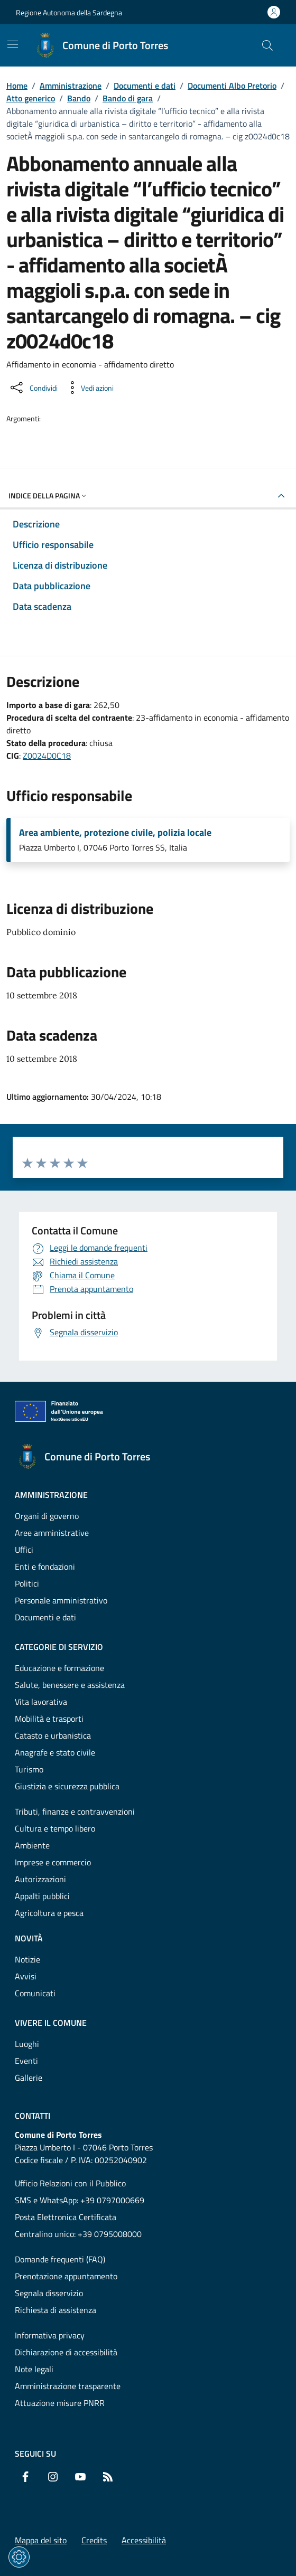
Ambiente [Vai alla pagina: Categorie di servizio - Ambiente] (32, 1845)
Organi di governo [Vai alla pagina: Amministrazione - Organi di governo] (47, 1515)
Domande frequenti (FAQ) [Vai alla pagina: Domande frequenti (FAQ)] (60, 2259)
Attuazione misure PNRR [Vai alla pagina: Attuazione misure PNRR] (60, 2402)
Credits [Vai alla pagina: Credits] (94, 2540)
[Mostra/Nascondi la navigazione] (12, 44)
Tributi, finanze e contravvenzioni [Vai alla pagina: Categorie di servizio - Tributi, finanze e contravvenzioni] (75, 1811)
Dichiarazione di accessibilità (66, 2352)
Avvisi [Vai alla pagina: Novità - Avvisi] (25, 1976)
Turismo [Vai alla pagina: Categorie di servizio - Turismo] (29, 1769)
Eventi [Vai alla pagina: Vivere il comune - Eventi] (26, 2060)
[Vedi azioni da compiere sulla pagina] (89, 387)
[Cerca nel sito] (267, 45)
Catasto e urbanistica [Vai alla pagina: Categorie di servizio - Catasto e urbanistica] (53, 1735)
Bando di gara (128, 98)
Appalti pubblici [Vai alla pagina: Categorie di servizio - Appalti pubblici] (42, 1896)
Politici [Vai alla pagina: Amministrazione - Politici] (27, 1583)
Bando (78, 98)
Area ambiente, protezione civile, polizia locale (115, 832)
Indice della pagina (48, 495)
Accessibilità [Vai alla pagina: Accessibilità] (144, 2540)
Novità (29, 1938)
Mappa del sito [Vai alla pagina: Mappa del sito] (41, 2540)
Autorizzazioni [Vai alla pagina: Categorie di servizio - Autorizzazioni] (40, 1879)
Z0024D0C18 (47, 755)
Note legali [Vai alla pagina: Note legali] (34, 2369)
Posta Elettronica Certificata (65, 2217)
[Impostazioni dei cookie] (19, 2557)
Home (16, 85)
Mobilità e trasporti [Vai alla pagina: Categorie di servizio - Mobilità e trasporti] (49, 1718)
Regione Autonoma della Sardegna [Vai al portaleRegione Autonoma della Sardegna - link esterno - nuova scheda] (69, 12)
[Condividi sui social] (33, 387)
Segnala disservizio (49, 2293)
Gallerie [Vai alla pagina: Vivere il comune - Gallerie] (28, 2077)
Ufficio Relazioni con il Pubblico (70, 2183)
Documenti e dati (144, 85)
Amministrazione (70, 85)
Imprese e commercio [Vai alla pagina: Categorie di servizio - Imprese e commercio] (53, 1862)
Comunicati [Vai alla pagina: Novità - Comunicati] (35, 1993)
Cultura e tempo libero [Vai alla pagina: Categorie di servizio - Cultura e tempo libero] (55, 1828)
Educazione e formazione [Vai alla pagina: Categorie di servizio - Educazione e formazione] (59, 1668)
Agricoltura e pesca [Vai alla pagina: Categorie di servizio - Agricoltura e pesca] (49, 1913)
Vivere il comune (51, 2022)
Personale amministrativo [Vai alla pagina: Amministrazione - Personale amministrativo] (61, 1600)
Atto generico (30, 98)
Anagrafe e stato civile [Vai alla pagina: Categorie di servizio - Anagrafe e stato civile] (55, 1752)
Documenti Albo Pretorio (232, 85)
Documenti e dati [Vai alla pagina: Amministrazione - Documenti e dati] (45, 1617)
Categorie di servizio (59, 1646)
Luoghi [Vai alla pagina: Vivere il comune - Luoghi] (27, 2043)
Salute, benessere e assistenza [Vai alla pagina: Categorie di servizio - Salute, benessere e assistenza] (70, 1684)
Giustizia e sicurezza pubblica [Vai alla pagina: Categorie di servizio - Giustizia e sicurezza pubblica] (67, 1786)
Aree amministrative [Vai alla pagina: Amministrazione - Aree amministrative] (52, 1532)
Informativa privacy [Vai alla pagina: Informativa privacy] (50, 2335)
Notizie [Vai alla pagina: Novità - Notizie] (27, 1959)
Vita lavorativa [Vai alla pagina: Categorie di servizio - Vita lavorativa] (41, 1701)
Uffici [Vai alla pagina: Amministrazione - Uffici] (24, 1549)
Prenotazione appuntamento (66, 2276)
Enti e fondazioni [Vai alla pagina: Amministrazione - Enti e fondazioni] (45, 1566)
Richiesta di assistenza (55, 2310)
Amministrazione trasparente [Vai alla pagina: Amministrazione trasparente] (68, 2386)
